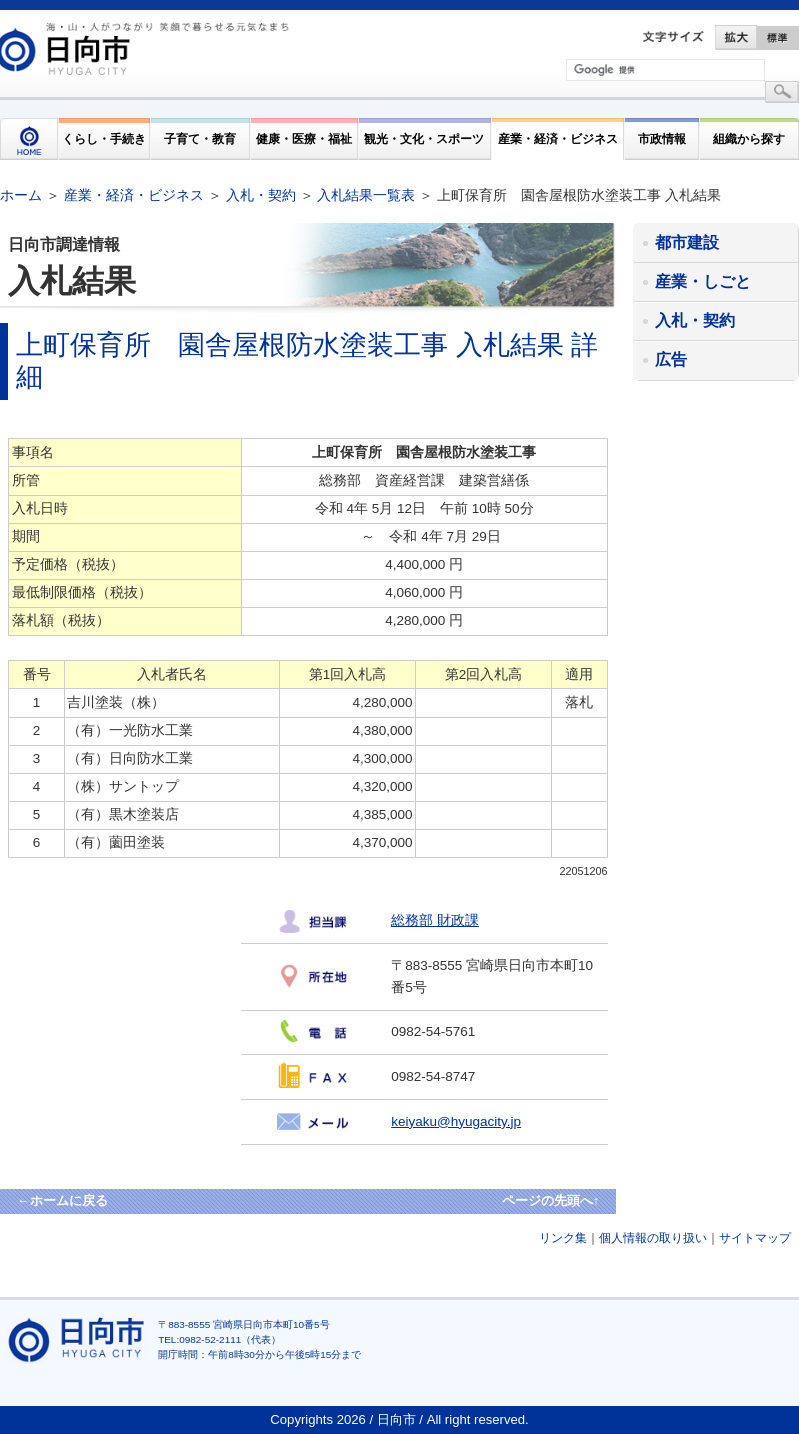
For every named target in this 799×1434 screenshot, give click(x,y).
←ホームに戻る (62, 1200)
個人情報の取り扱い (653, 1238)
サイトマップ (755, 1238)
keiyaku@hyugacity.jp (456, 1121)
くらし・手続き (104, 138)
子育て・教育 (200, 138)
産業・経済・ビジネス (558, 138)
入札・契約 (261, 195)
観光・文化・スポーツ (424, 138)
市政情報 (662, 138)
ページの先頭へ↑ (551, 1200)
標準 (778, 37)
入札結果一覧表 (366, 195)
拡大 (736, 37)
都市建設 (687, 242)
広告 (671, 359)
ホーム (21, 195)
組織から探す (749, 138)
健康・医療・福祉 (304, 138)
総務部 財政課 (435, 920)
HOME (29, 139)
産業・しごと (703, 281)
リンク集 (563, 1238)
